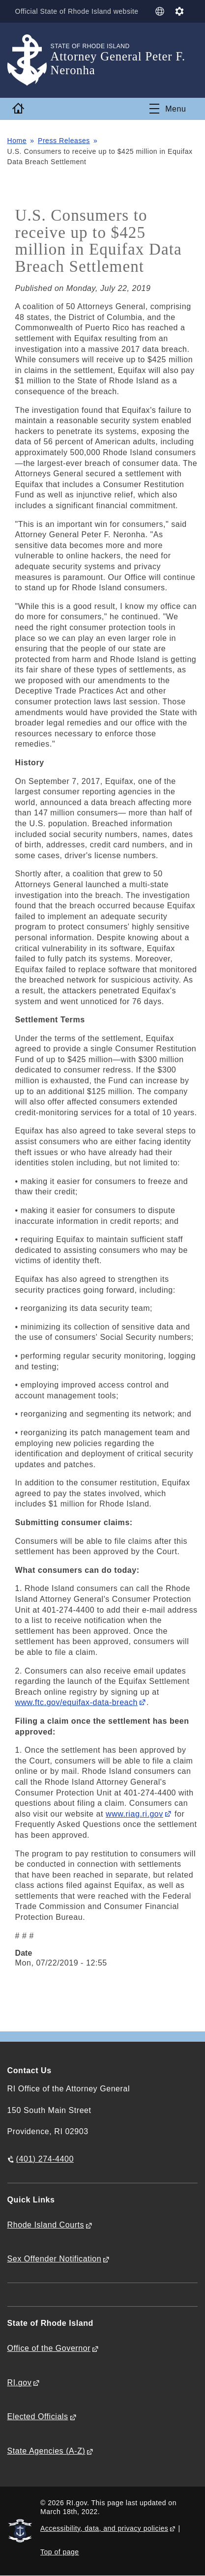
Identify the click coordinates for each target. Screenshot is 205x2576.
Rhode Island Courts (46, 2225)
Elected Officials (37, 2416)
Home (17, 141)
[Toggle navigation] (168, 108)
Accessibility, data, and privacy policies (104, 2528)
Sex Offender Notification (54, 2259)
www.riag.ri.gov (134, 1814)
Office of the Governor (48, 2348)
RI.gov (19, 2382)
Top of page (59, 2552)
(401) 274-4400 (45, 2159)
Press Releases (64, 141)
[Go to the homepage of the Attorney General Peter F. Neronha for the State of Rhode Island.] (29, 60)
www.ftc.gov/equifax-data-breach (76, 1702)
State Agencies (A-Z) (46, 2451)
